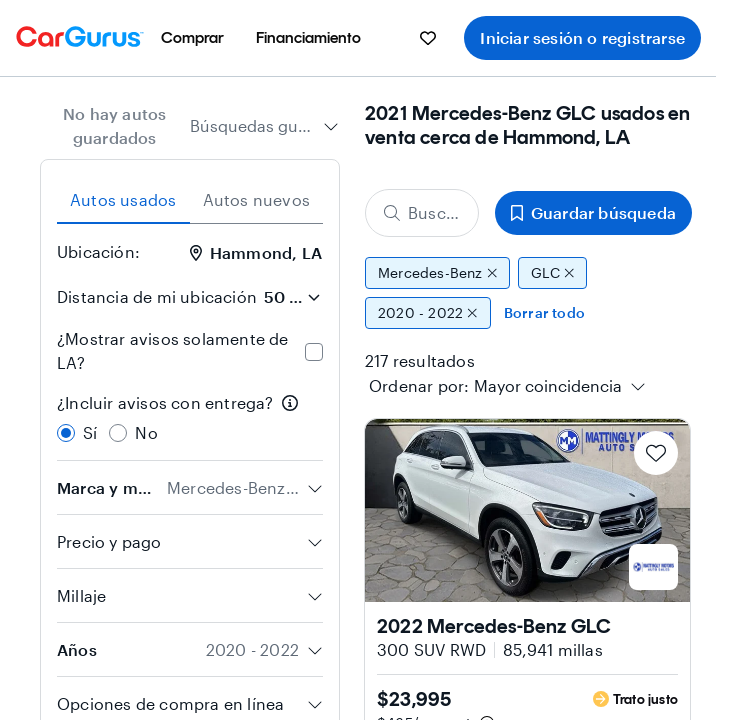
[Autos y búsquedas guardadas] (428, 38)
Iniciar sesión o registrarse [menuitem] (582, 37)
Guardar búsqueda (593, 212)
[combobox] (264, 126)
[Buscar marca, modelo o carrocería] (422, 213)
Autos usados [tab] (123, 199)
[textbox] (548, 386)
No (146, 432)
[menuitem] (192, 38)
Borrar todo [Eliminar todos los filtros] (544, 312)
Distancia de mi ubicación (157, 296)
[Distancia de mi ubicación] (292, 297)
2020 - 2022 (428, 313)
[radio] (66, 433)
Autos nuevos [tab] (256, 199)
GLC (552, 273)
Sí (90, 432)
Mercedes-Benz (437, 273)
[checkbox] (314, 352)
